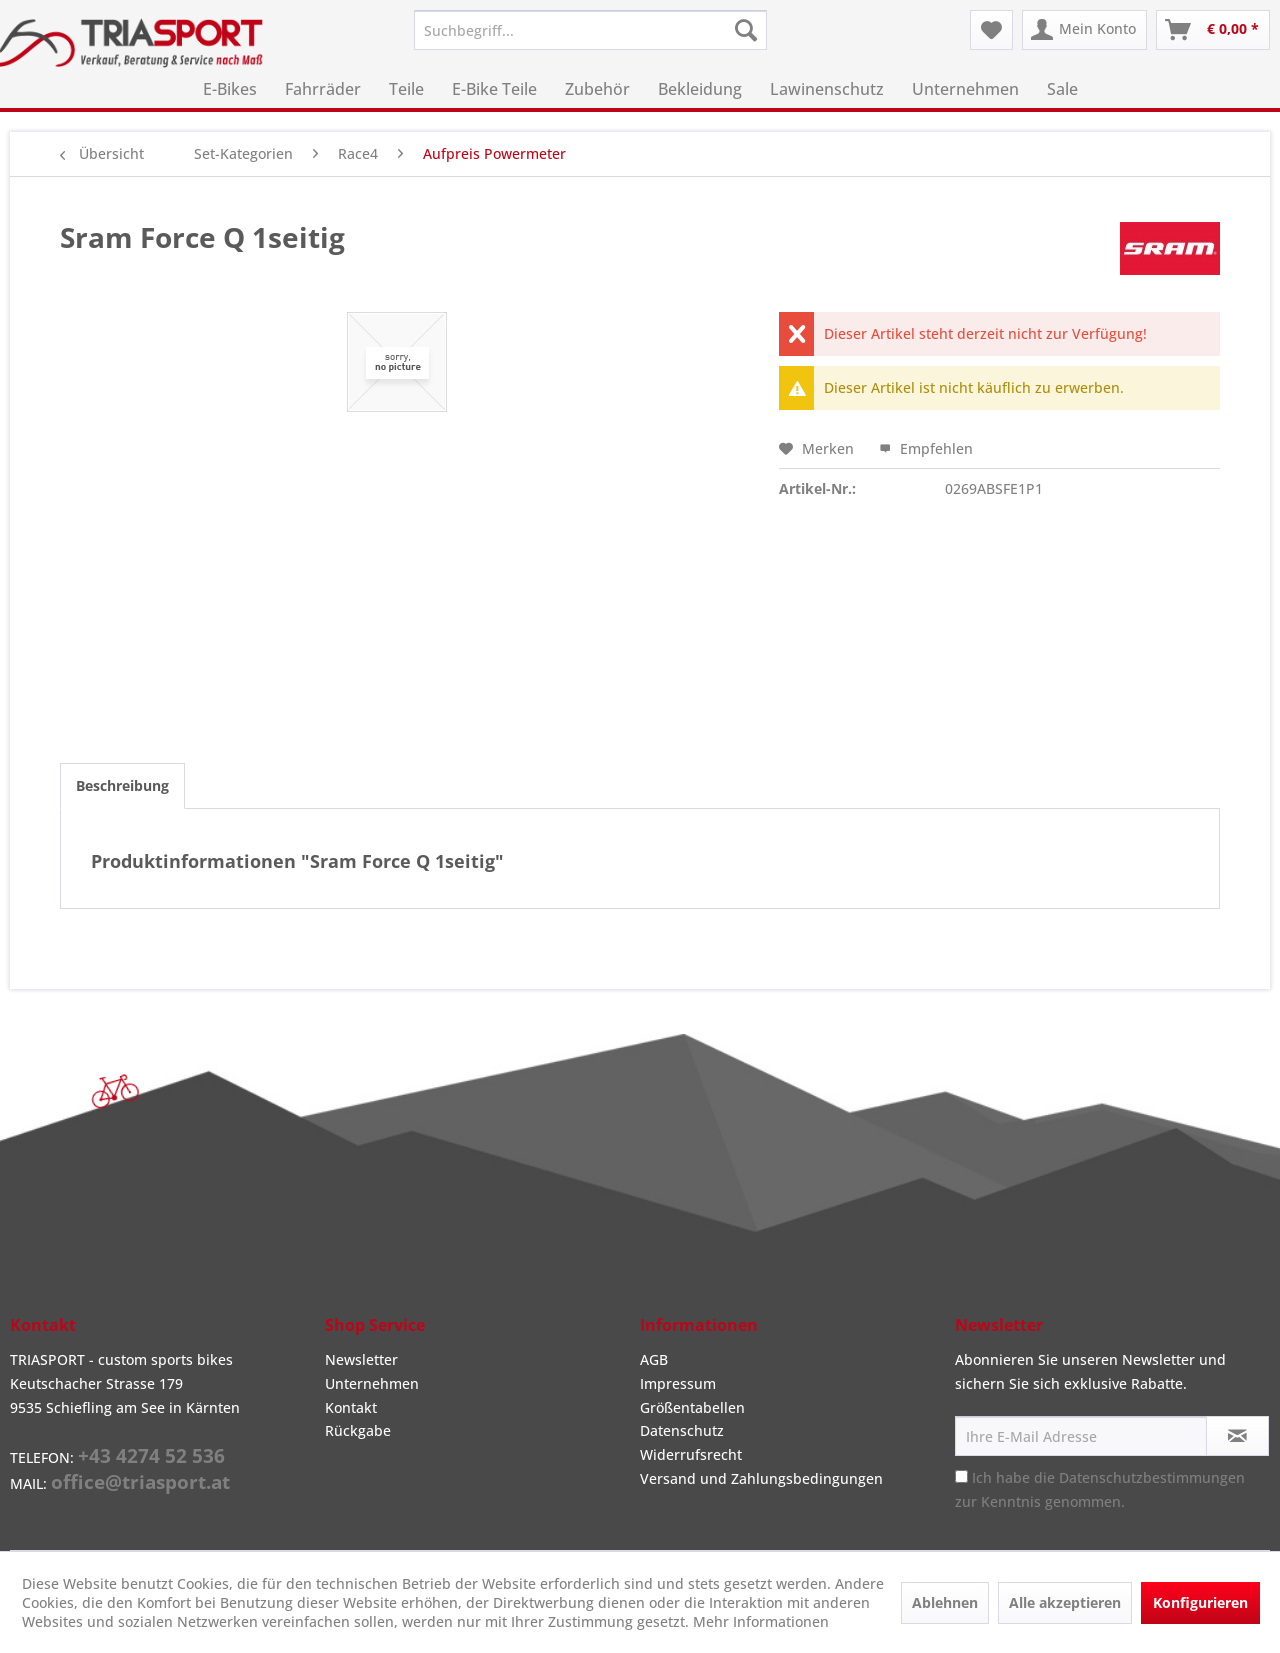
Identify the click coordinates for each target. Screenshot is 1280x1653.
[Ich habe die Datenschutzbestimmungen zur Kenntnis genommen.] (961, 1476)
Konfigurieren (1200, 1602)
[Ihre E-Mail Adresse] (1081, 1436)
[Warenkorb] (1213, 30)
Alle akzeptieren (1065, 1602)
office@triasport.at (140, 1482)
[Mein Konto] (1084, 30)
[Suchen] (746, 30)
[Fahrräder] (323, 89)
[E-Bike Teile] (494, 89)
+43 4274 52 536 (151, 1456)
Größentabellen (692, 1407)
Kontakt (351, 1407)
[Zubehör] (597, 89)
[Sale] (1062, 89)
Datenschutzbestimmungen (1152, 1477)
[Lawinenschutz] (827, 89)
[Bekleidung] (700, 89)
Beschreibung (122, 785)
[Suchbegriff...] (590, 30)
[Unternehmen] (965, 89)
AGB (654, 1359)
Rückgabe (358, 1430)
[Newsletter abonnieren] (1237, 1436)
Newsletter (361, 1359)
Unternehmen (372, 1383)
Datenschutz (682, 1430)
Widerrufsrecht (691, 1454)
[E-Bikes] (230, 89)
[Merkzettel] (991, 30)
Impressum (678, 1383)
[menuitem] (590, 30)
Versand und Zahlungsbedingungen (761, 1478)
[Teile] (406, 89)
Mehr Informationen (761, 1621)
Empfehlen (926, 448)
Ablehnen (945, 1602)
